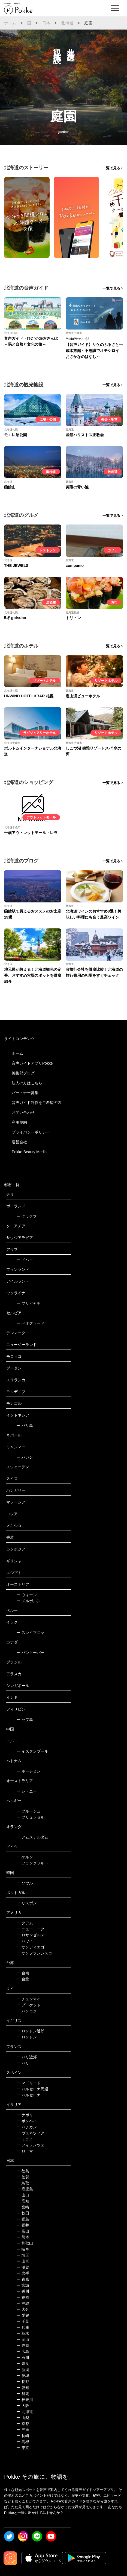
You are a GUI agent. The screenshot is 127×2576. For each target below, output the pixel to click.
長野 (22, 2381)
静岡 (22, 2345)
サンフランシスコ (34, 1953)
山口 (22, 2195)
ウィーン (26, 1595)
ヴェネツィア (30, 2133)
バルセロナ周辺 (32, 2089)
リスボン (26, 1903)
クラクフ (26, 1216)
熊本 (22, 2237)
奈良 (22, 2363)
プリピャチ (28, 1303)
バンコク (26, 2011)
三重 (22, 2430)
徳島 (22, 2171)
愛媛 (22, 2315)
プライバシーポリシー (31, 1132)
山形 (22, 2261)
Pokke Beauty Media (29, 1152)
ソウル (24, 1883)
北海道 (67, 23)
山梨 (22, 2417)
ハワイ (24, 1941)
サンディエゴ (30, 1947)
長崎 (22, 2436)
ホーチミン (28, 1771)
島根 (22, 2442)
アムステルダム (32, 1837)
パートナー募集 (25, 1093)
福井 (22, 2225)
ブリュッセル (30, 1817)
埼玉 (22, 2255)
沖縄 (22, 2303)
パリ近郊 (26, 2057)
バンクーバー (30, 1652)
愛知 (22, 2387)
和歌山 (24, 2243)
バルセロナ (28, 2095)
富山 (22, 2231)
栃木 (22, 2333)
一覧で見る (111, 168)
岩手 (22, 2273)
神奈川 (24, 2399)
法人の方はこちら (27, 1083)
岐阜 (22, 2249)
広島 (22, 2351)
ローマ (24, 2151)
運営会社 (19, 1142)
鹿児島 (24, 2189)
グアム (24, 1923)
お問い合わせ (23, 1112)
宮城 (22, 2285)
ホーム (10, 23)
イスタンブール (32, 1751)
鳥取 (22, 2183)
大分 (22, 2309)
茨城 (22, 2375)
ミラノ (24, 2139)
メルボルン (28, 1601)
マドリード (28, 2083)
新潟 (22, 2369)
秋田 (22, 2213)
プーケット (28, 2005)
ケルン (24, 1857)
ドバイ (24, 1260)
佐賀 (22, 2177)
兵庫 (22, 2327)
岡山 (22, 2339)
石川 (22, 2357)
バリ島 (24, 1425)
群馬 (22, 2393)
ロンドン (26, 2037)
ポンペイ (26, 2121)
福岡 (22, 2297)
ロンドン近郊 (30, 2031)
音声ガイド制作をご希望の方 (36, 1102)
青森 (22, 2279)
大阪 (22, 2405)
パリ (22, 2063)
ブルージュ (28, 1811)
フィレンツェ (30, 2145)
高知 (22, 2201)
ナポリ (24, 2115)
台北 (22, 1979)
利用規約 (19, 1122)
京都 (22, 2423)
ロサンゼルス (30, 1935)
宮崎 (22, 2207)
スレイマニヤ (30, 1632)
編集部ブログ (23, 1073)
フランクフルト (32, 1863)
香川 (22, 2291)
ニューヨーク (30, 1929)
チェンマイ (28, 1999)
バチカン (26, 2127)
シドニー (26, 1791)
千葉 (22, 2321)
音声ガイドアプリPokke (32, 1063)
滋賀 (22, 2267)
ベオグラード (30, 1323)
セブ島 (24, 1719)
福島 (22, 2219)
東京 (22, 2448)
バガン (24, 1457)
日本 (46, 23)
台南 (22, 1973)
